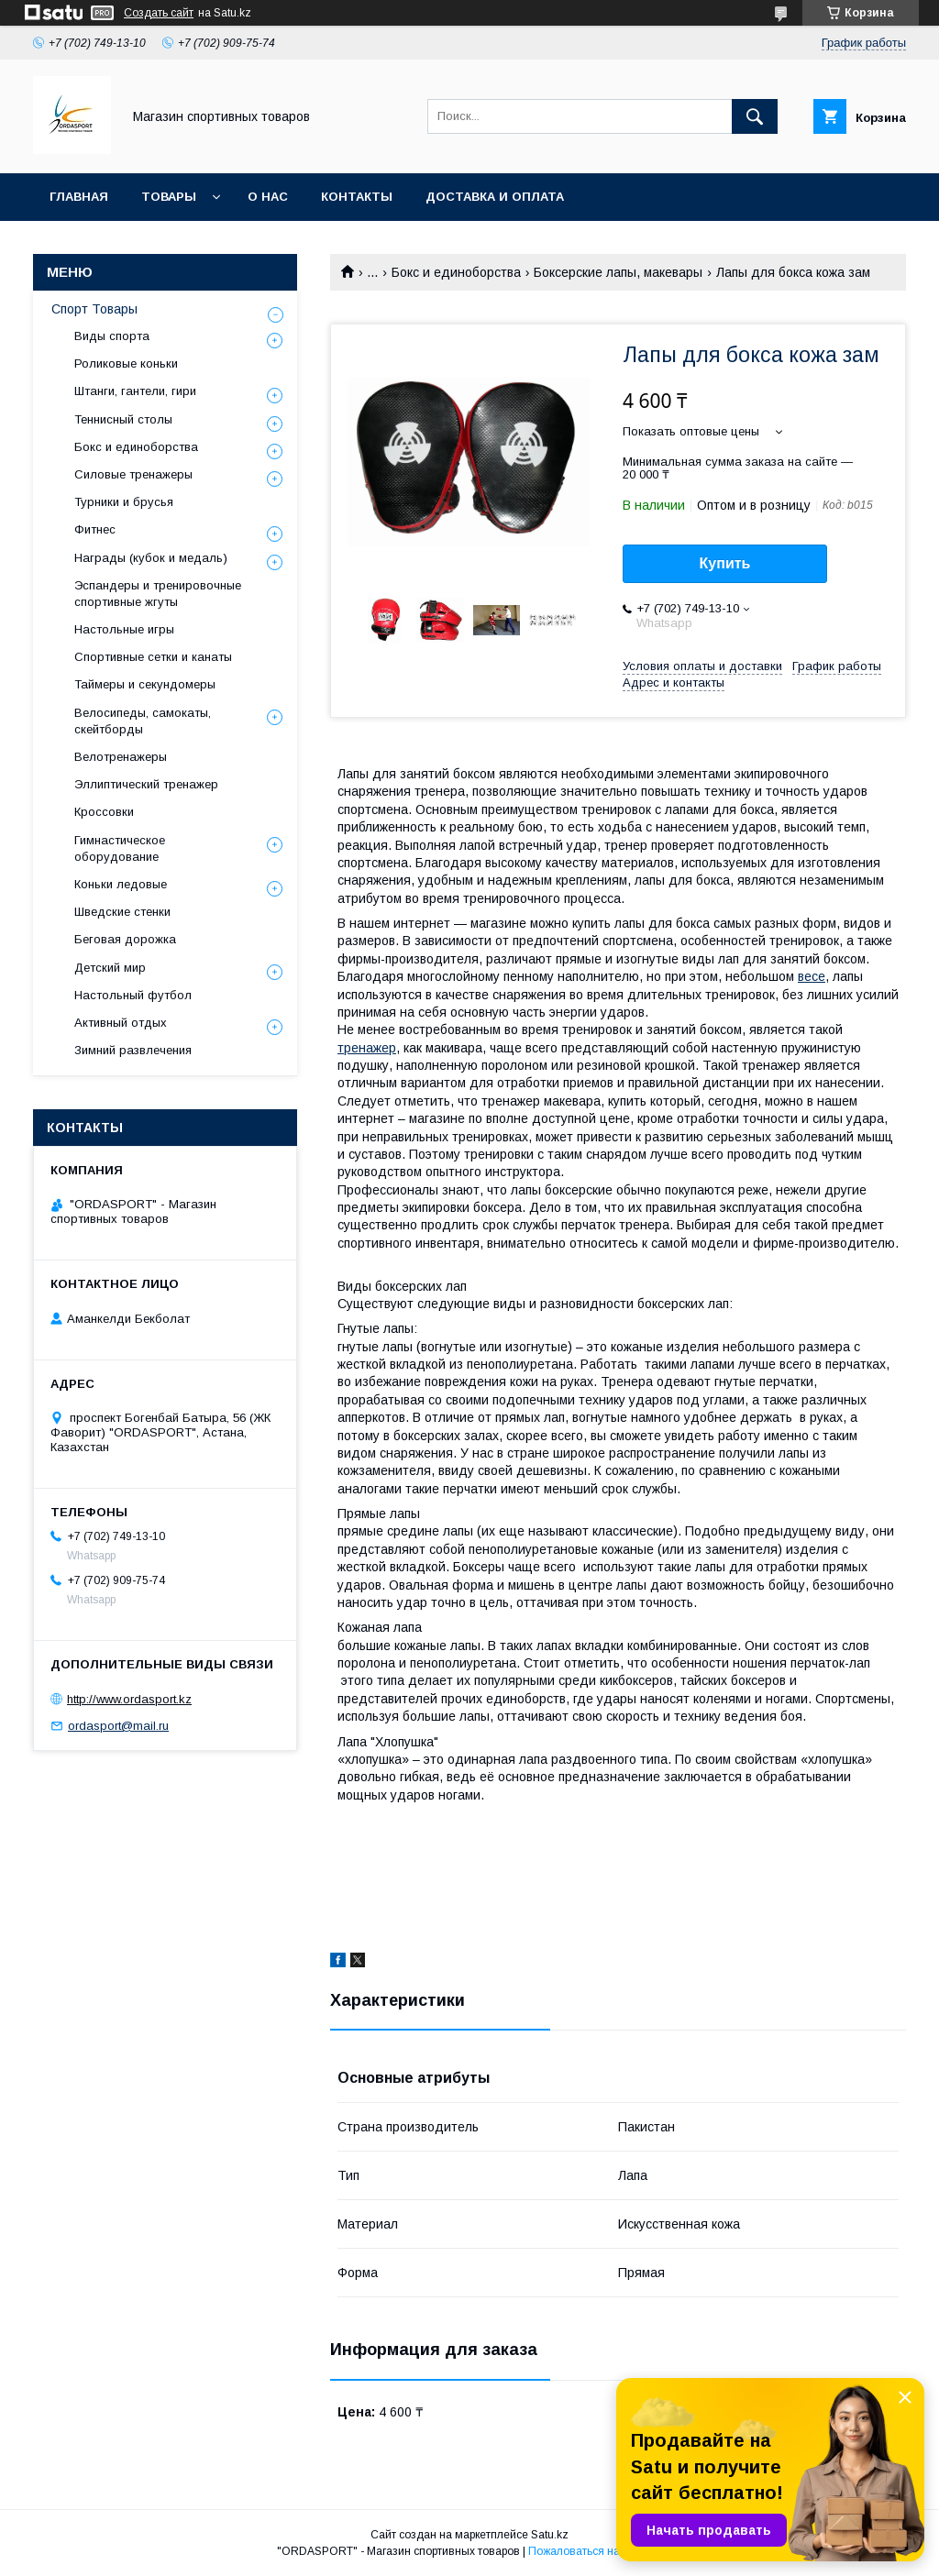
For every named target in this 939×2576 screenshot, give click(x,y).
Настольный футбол (133, 995)
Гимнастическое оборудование (119, 848)
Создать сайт (158, 12)
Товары (168, 197)
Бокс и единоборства (456, 272)
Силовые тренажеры (133, 474)
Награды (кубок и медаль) (150, 558)
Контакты (356, 197)
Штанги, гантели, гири (135, 391)
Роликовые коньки (126, 363)
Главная (79, 197)
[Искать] (755, 116)
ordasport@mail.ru (118, 1726)
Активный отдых (120, 1022)
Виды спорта (111, 336)
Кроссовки (104, 812)
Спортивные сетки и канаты (153, 657)
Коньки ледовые (120, 884)
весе (811, 976)
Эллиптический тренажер (146, 784)
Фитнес (95, 529)
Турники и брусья (123, 502)
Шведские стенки (122, 912)
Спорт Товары (94, 309)
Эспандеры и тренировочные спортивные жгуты (157, 593)
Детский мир (110, 967)
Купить (725, 563)
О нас (268, 197)
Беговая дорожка (125, 939)
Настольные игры (124, 629)
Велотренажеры (120, 757)
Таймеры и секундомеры (144, 684)
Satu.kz (550, 2534)
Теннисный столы (123, 419)
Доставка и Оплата (494, 197)
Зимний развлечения (133, 1050)
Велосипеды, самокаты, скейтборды (142, 721)
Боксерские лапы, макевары (618, 272)
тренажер (366, 1047)
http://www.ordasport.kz (129, 1699)
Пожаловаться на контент (595, 2551)
